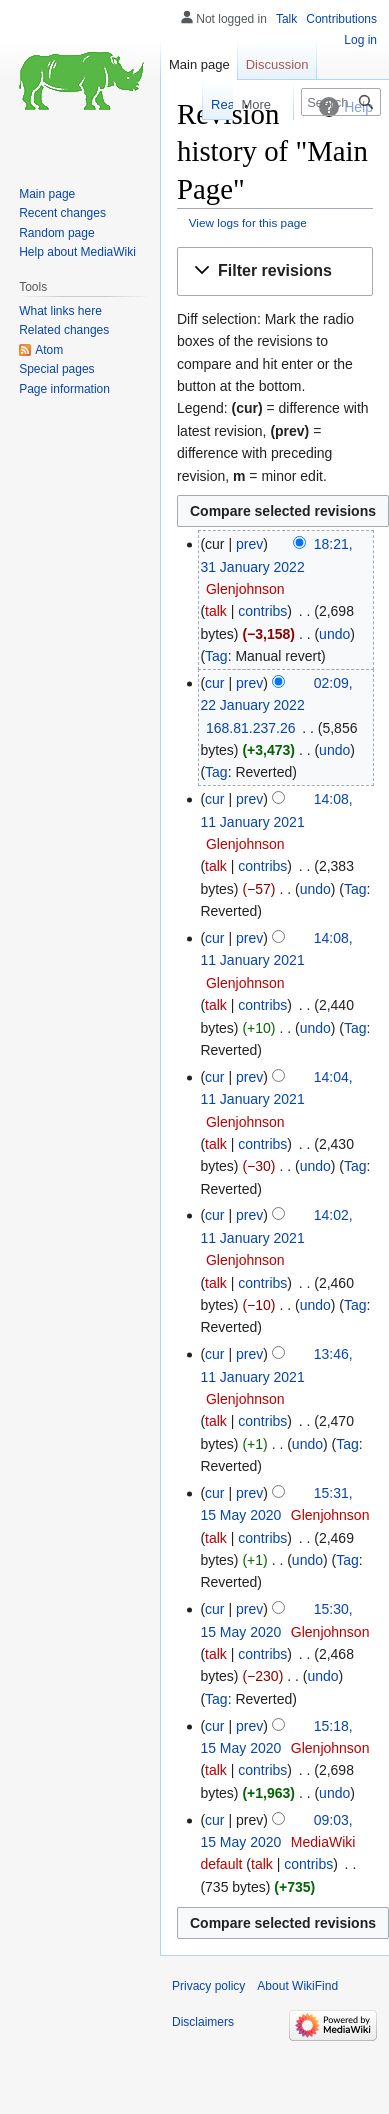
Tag (216, 656)
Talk (286, 19)
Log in (360, 40)
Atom (49, 350)
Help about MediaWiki (77, 252)
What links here (60, 311)
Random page (56, 233)
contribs (262, 611)
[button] (275, 271)
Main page (199, 64)
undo (334, 634)
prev (249, 544)
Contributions (341, 19)
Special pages (56, 369)
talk (216, 611)
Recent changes (62, 213)
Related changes (64, 330)
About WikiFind (297, 1986)
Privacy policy (208, 1986)
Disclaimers (203, 2022)
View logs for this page (248, 222)
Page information (64, 389)
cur (214, 683)
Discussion (277, 64)
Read (202, 104)
